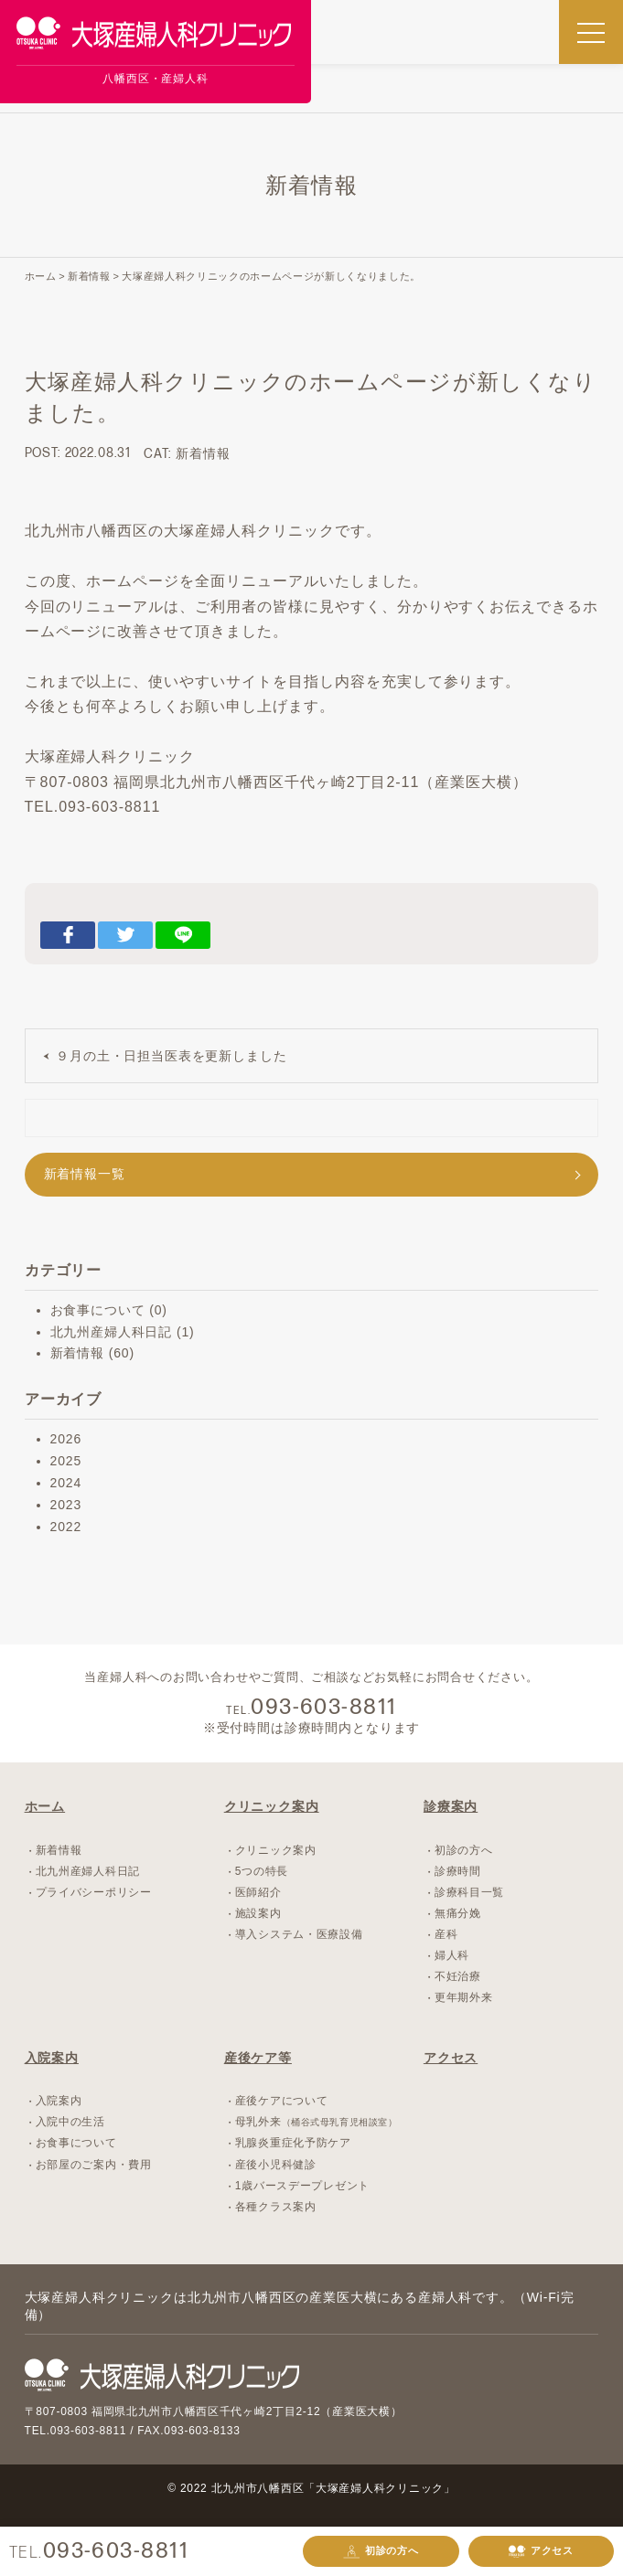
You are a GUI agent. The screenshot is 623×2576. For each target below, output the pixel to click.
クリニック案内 (271, 1806)
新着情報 (203, 453)
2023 (66, 1504)
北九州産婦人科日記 (111, 1332)
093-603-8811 (115, 2551)
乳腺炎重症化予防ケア (293, 2142)
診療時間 (458, 1871)
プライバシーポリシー (94, 1892)
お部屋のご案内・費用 (94, 2164)
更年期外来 (464, 1997)
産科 (446, 1934)
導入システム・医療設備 (299, 1934)
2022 (66, 1526)
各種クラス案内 (276, 2206)
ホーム (45, 1806)
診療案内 (451, 1806)
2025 (66, 1460)
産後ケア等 (258, 2057)
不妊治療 (458, 1976)
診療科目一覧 (469, 1892)
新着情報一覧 (84, 1173)
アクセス (541, 2551)
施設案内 (258, 1913)
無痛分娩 (458, 1913)
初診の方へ (380, 2551)
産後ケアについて (281, 2100)
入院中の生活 (70, 2121)
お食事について (97, 1310)
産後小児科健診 (276, 2164)
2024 (66, 1482)
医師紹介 (258, 1892)
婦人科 (452, 1955)
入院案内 (52, 2057)
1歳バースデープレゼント (302, 2185)
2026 (66, 1439)
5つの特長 (261, 1871)
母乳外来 (316, 2121)
